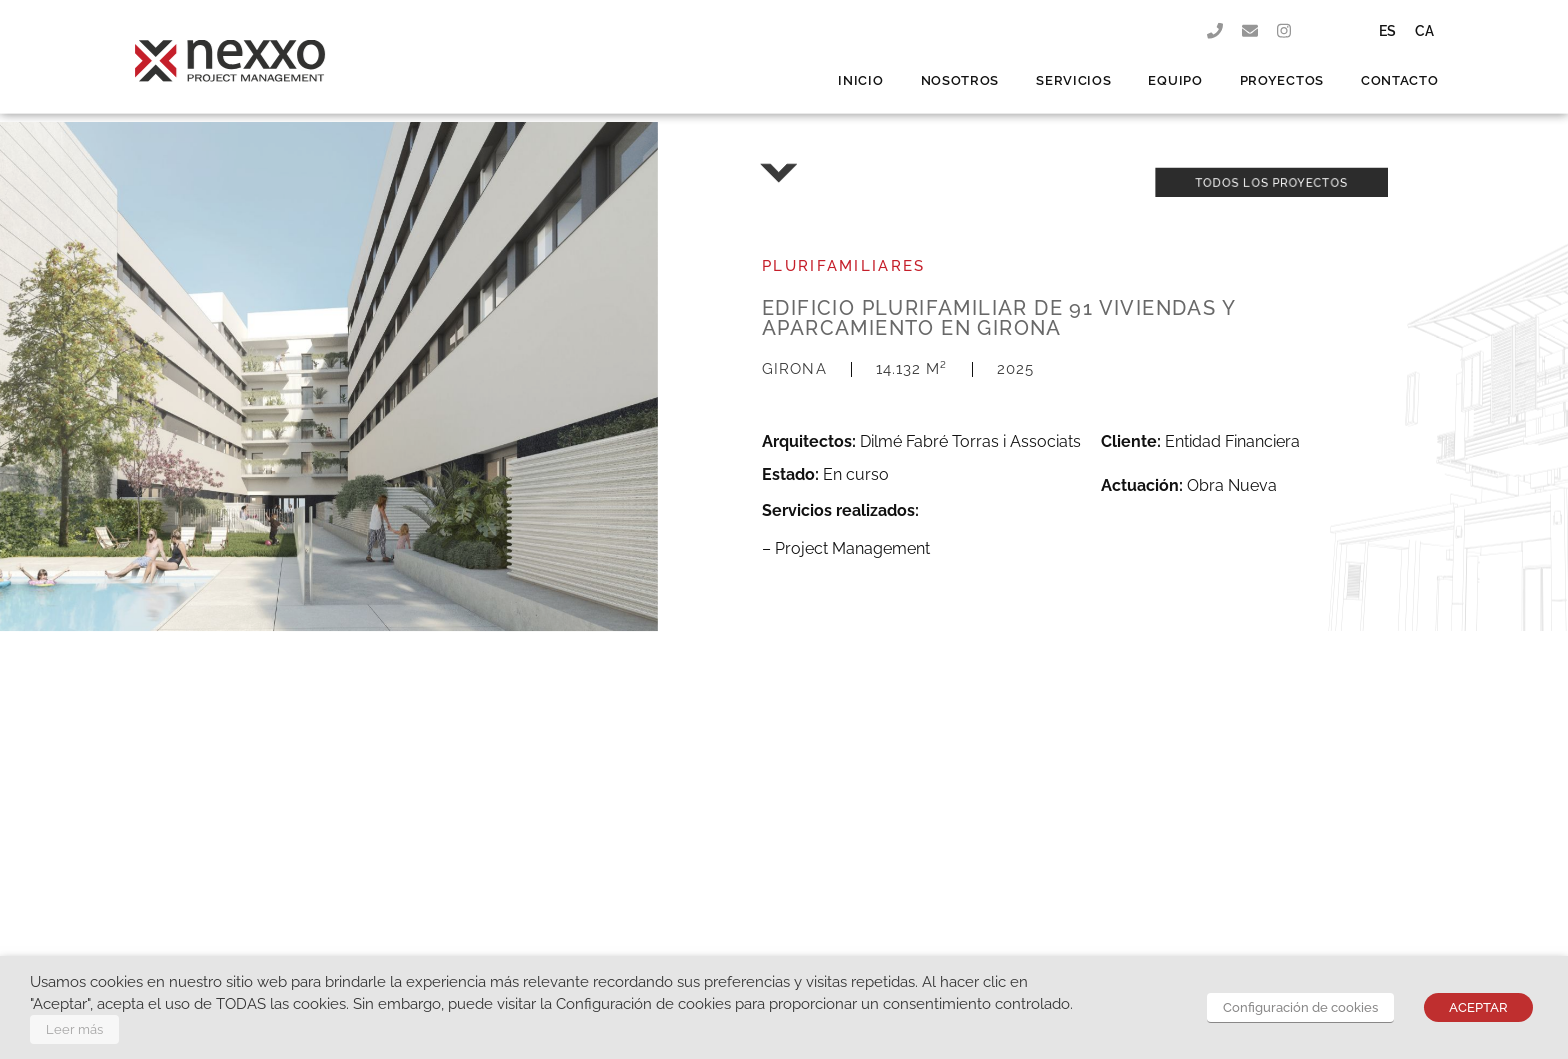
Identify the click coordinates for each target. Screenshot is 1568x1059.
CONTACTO (1400, 63)
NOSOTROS (960, 63)
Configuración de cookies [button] (1300, 1007)
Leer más (74, 1029)
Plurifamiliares (844, 266)
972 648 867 (765, 891)
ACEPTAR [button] (1478, 1007)
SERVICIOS (1073, 63)
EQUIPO (1175, 63)
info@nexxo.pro (672, 891)
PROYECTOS (1282, 63)
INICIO (860, 63)
